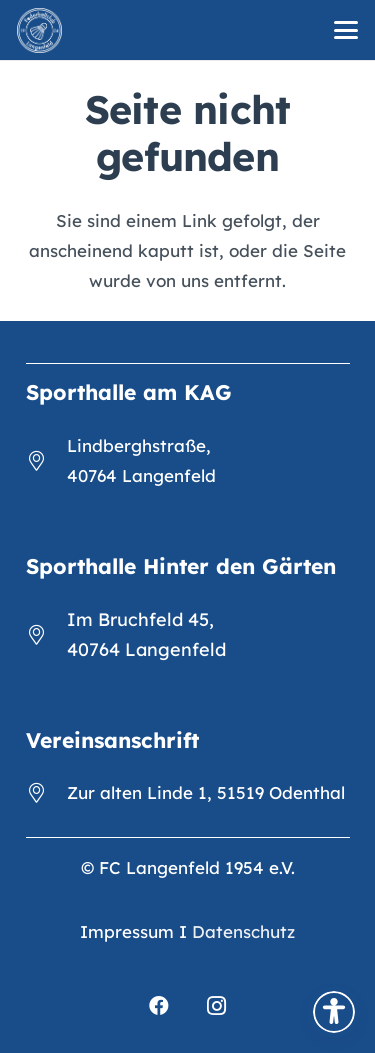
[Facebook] (159, 1006)
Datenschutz (243, 931)
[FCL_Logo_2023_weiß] (39, 30)
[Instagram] (217, 1006)
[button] (345, 30)
